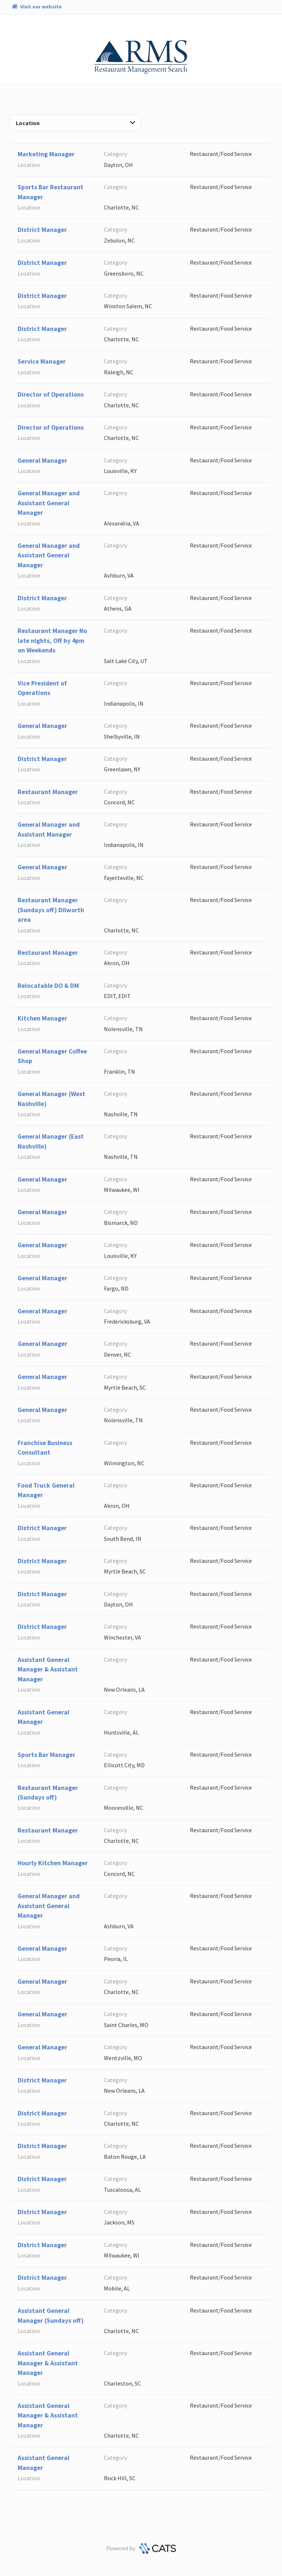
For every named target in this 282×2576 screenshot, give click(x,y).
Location (75, 123)
